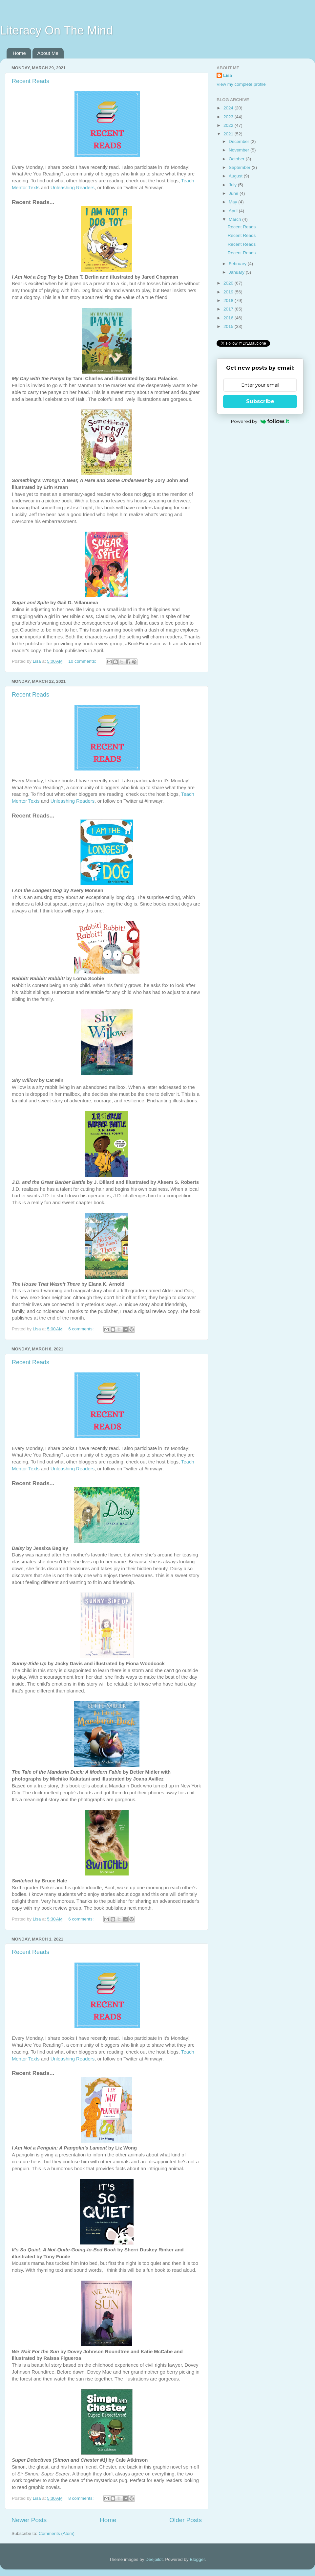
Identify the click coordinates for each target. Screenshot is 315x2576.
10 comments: (82, 661)
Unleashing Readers (73, 187)
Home (19, 53)
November (239, 150)
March (235, 219)
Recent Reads (30, 81)
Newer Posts (29, 2520)
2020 (229, 283)
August (236, 175)
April (234, 210)
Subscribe (260, 401)
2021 (229, 133)
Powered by (260, 421)
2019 (229, 291)
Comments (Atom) (57, 2533)
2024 (229, 107)
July (233, 184)
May (233, 201)
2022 (229, 125)
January (237, 272)
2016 (229, 317)
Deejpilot (154, 2559)
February (238, 263)
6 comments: (81, 1328)
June (234, 193)
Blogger (197, 2559)
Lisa (227, 75)
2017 (229, 309)
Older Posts (185, 2520)
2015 (229, 326)
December (239, 141)
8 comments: (81, 2498)
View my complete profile (241, 84)
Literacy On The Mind (56, 30)
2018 (229, 300)
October (237, 158)
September (240, 167)
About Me (47, 53)
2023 (229, 116)
